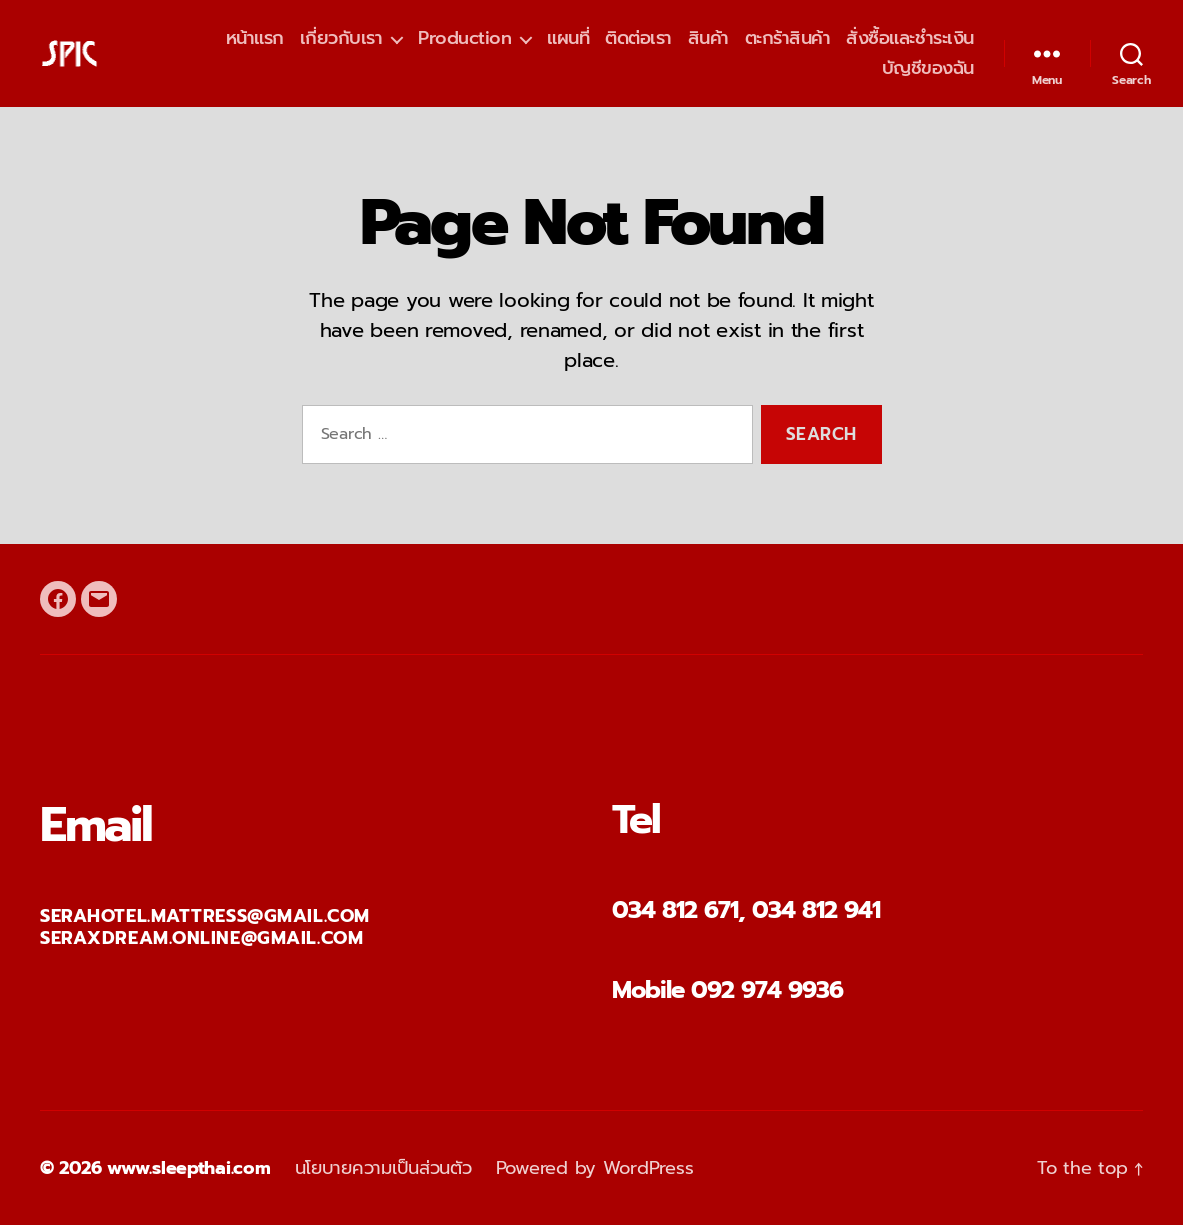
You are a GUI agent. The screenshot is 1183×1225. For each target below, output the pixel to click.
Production (464, 39)
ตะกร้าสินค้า (788, 39)
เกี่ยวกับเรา (341, 39)
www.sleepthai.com (188, 1168)
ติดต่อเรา (638, 39)
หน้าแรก (255, 39)
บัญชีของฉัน (928, 69)
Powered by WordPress (595, 1168)
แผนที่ (568, 39)
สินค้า (708, 39)
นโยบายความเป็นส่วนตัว (383, 1168)
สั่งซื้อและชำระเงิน (910, 39)
